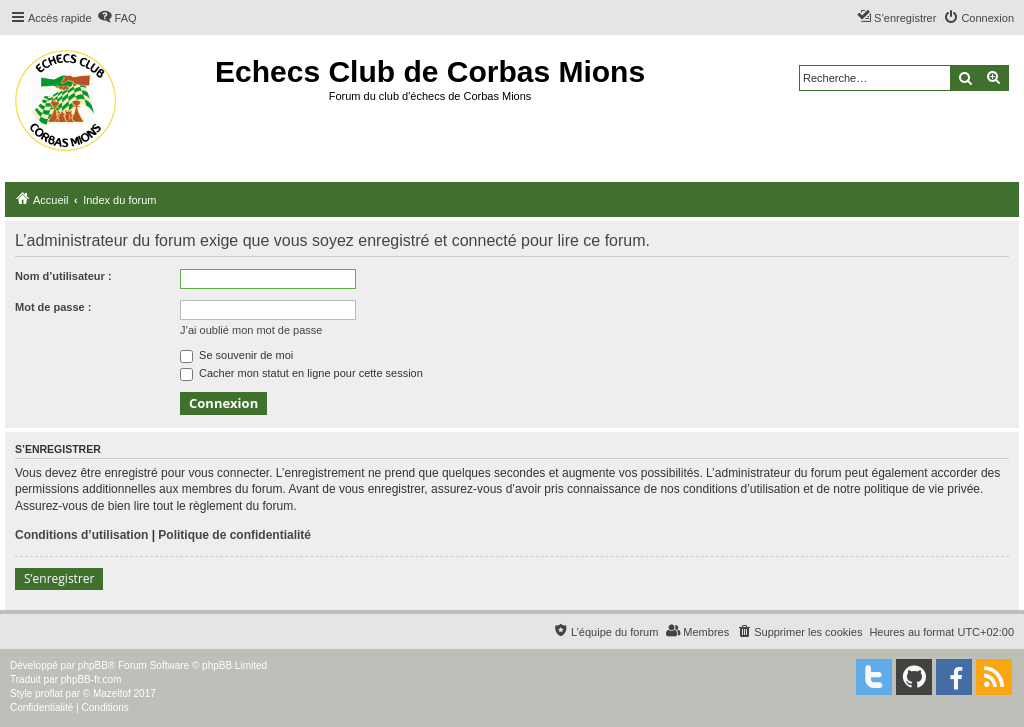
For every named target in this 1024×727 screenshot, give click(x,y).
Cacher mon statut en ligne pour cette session (301, 373)
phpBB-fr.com (91, 679)
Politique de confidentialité (234, 535)
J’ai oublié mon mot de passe (251, 330)
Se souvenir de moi (236, 355)
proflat (49, 693)
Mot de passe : (53, 307)
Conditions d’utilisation (81, 535)
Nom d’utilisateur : (63, 276)
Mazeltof (112, 693)
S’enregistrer (59, 578)
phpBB (93, 665)
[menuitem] (117, 18)
